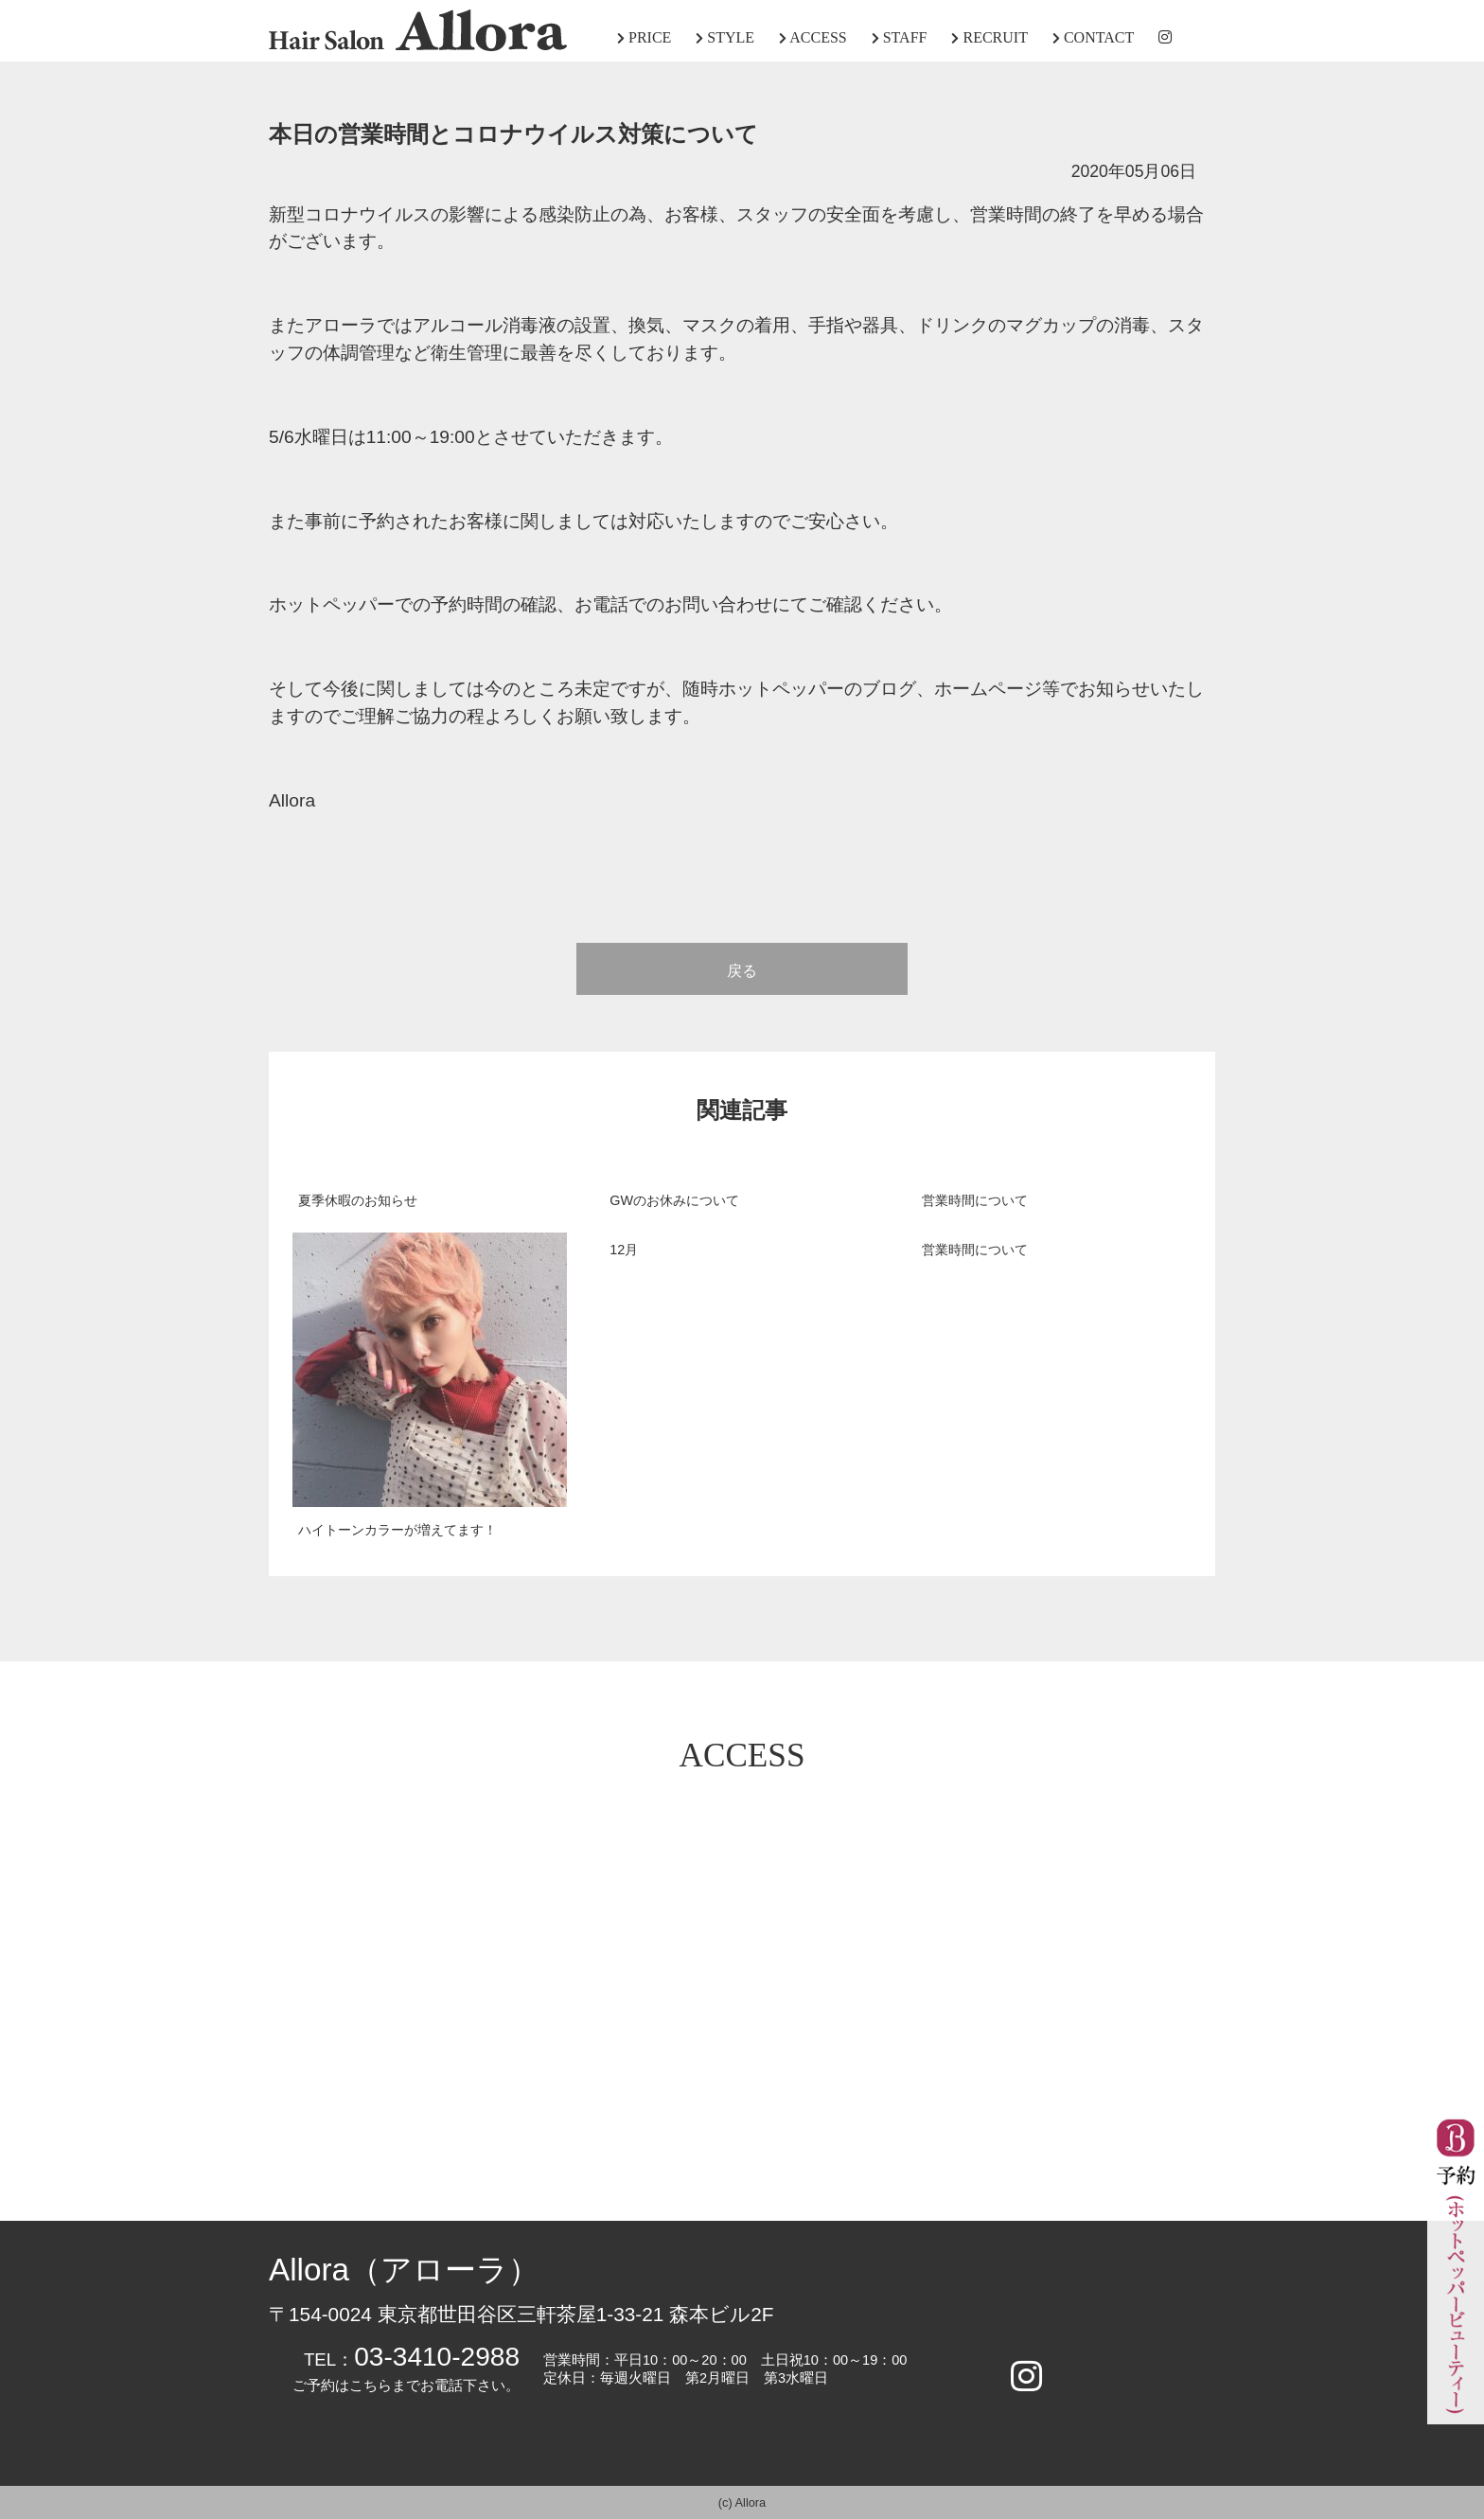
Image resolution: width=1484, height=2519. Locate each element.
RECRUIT (989, 37)
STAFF (900, 37)
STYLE (725, 37)
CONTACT (1093, 37)
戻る (742, 971)
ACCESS (813, 37)
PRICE (644, 37)
